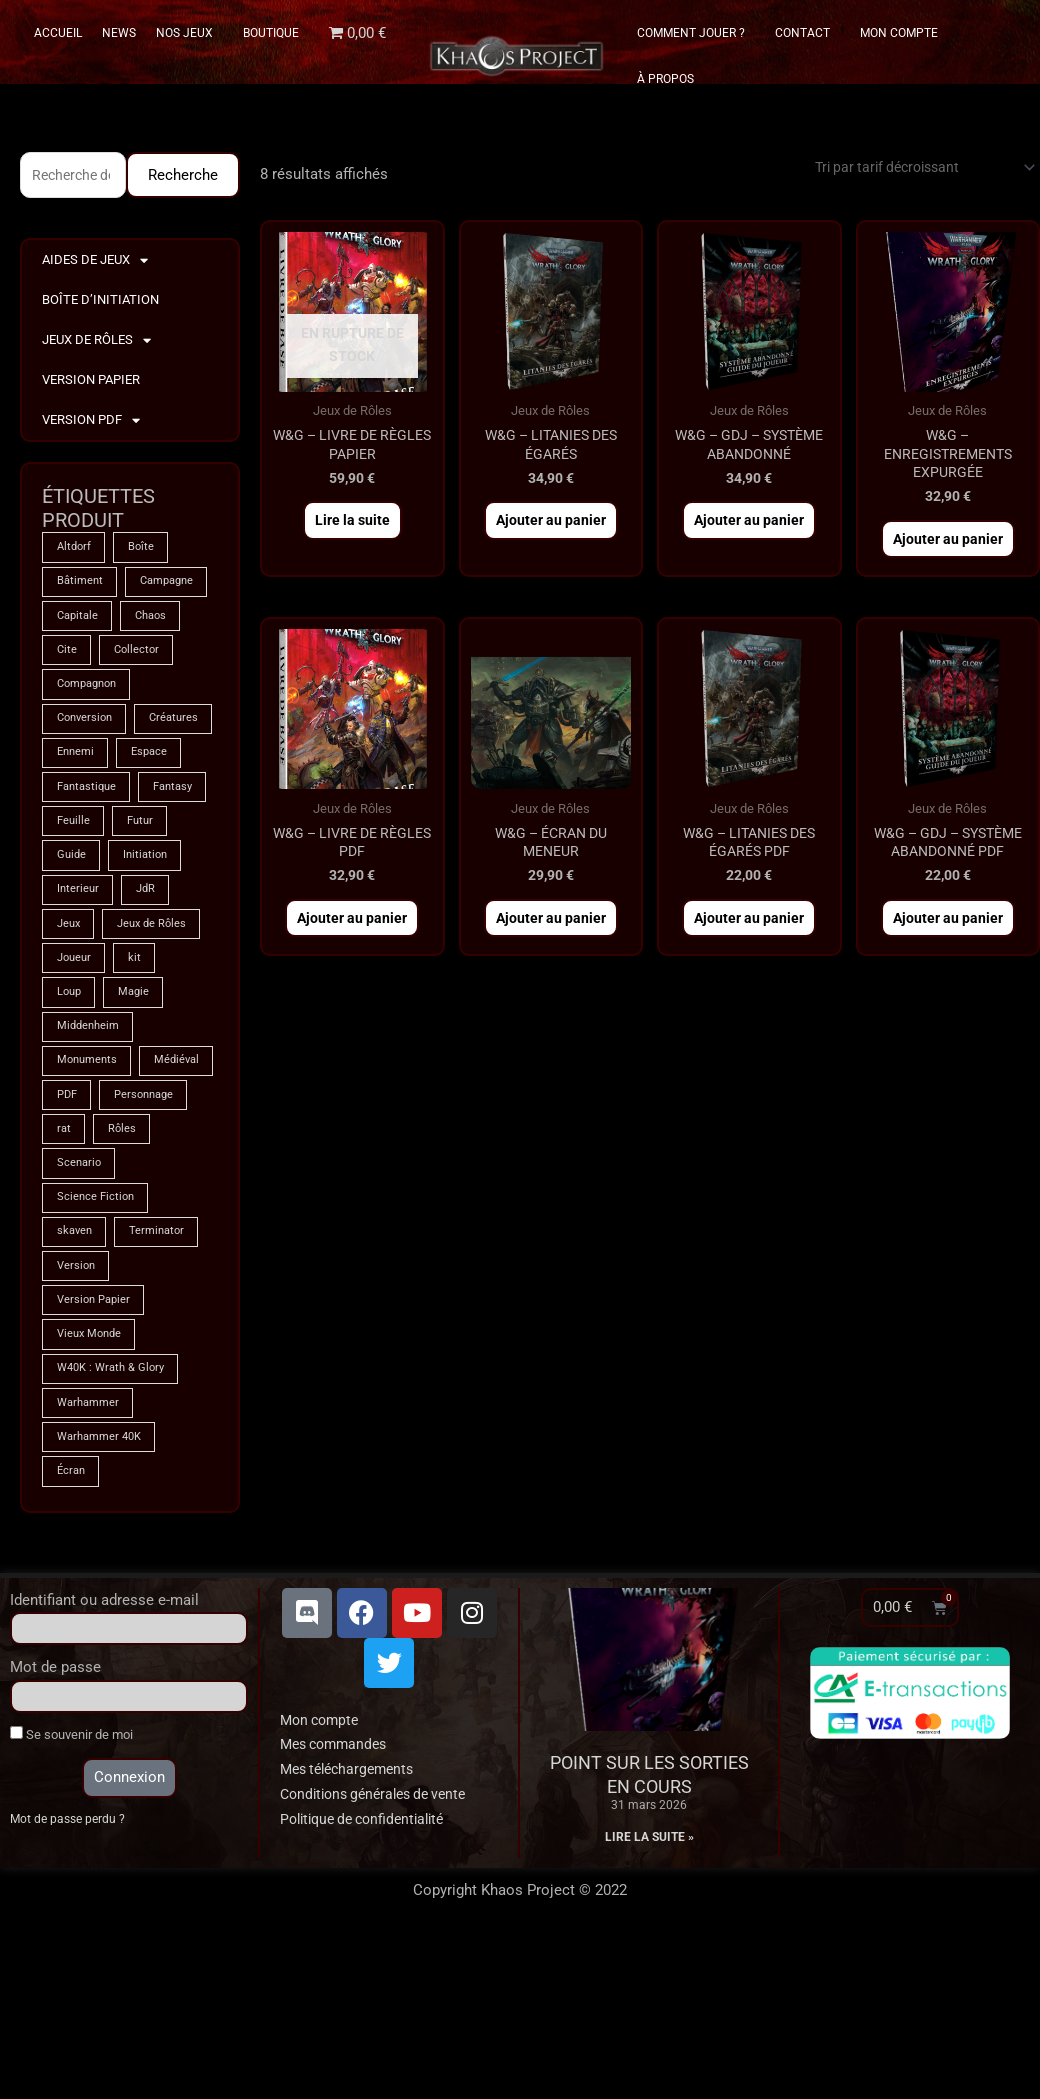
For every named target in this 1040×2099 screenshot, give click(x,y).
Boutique (271, 33)
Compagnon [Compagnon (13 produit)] (91, 731)
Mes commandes (338, 1905)
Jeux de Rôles (96, 343)
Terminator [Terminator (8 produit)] (163, 1379)
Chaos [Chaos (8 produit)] (158, 659)
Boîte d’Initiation (100, 302)
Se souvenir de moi (71, 1895)
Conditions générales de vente (381, 1955)
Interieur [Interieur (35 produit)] (166, 983)
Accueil (58, 33)
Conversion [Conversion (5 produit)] (87, 767)
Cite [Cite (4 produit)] (67, 695)
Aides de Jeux (95, 263)
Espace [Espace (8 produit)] (76, 839)
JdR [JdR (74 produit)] (67, 1019)
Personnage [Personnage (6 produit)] (89, 1271)
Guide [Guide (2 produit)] (140, 947)
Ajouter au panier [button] (550, 529)
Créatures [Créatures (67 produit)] (83, 803)
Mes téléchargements (352, 1930)
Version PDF (91, 423)
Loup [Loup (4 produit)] (70, 1127)
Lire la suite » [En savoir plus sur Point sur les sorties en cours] (649, 1998)
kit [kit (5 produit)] (140, 1091)
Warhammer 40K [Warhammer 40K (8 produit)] (103, 1595)
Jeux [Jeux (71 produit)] (130, 1019)
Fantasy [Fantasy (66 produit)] (79, 911)
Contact (807, 33)
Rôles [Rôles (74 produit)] (71, 1307)
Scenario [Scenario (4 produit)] (148, 1307)
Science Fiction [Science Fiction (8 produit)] (97, 1343)
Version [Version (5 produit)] (77, 1415)
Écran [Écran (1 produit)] (72, 1631)
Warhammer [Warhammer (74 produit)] (91, 1559)
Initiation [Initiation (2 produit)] (81, 983)
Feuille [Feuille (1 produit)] (157, 911)
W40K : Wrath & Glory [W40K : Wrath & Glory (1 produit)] (115, 1523)
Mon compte (322, 1880)
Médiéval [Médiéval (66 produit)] (81, 1235)
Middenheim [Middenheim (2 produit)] (90, 1163)
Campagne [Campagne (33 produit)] (87, 623)
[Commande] (911, 168)
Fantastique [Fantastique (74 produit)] (89, 875)
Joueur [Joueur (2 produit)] (76, 1091)
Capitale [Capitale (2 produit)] (79, 659)
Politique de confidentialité (369, 1979)
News (119, 33)
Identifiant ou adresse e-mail (104, 1760)
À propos (665, 79)
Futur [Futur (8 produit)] (71, 947)
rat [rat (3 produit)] (168, 1271)
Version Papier (91, 382)
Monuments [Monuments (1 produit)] (89, 1199)
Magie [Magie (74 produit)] (139, 1127)
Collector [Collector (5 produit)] (141, 695)
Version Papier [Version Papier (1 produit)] (96, 1451)
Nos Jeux (189, 33)
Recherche (183, 176)
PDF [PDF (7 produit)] (155, 1235)
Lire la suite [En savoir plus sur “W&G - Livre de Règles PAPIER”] (352, 529)
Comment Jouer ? (696, 33)
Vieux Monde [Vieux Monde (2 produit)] (92, 1487)
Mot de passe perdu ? (70, 1980)
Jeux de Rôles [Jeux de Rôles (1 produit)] (94, 1055)
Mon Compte (899, 33)
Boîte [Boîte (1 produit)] (146, 551)
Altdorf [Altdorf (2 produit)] (75, 551)
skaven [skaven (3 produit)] (76, 1379)
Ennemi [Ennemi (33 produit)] (168, 803)
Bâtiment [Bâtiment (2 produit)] (81, 587)
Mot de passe (55, 1828)
